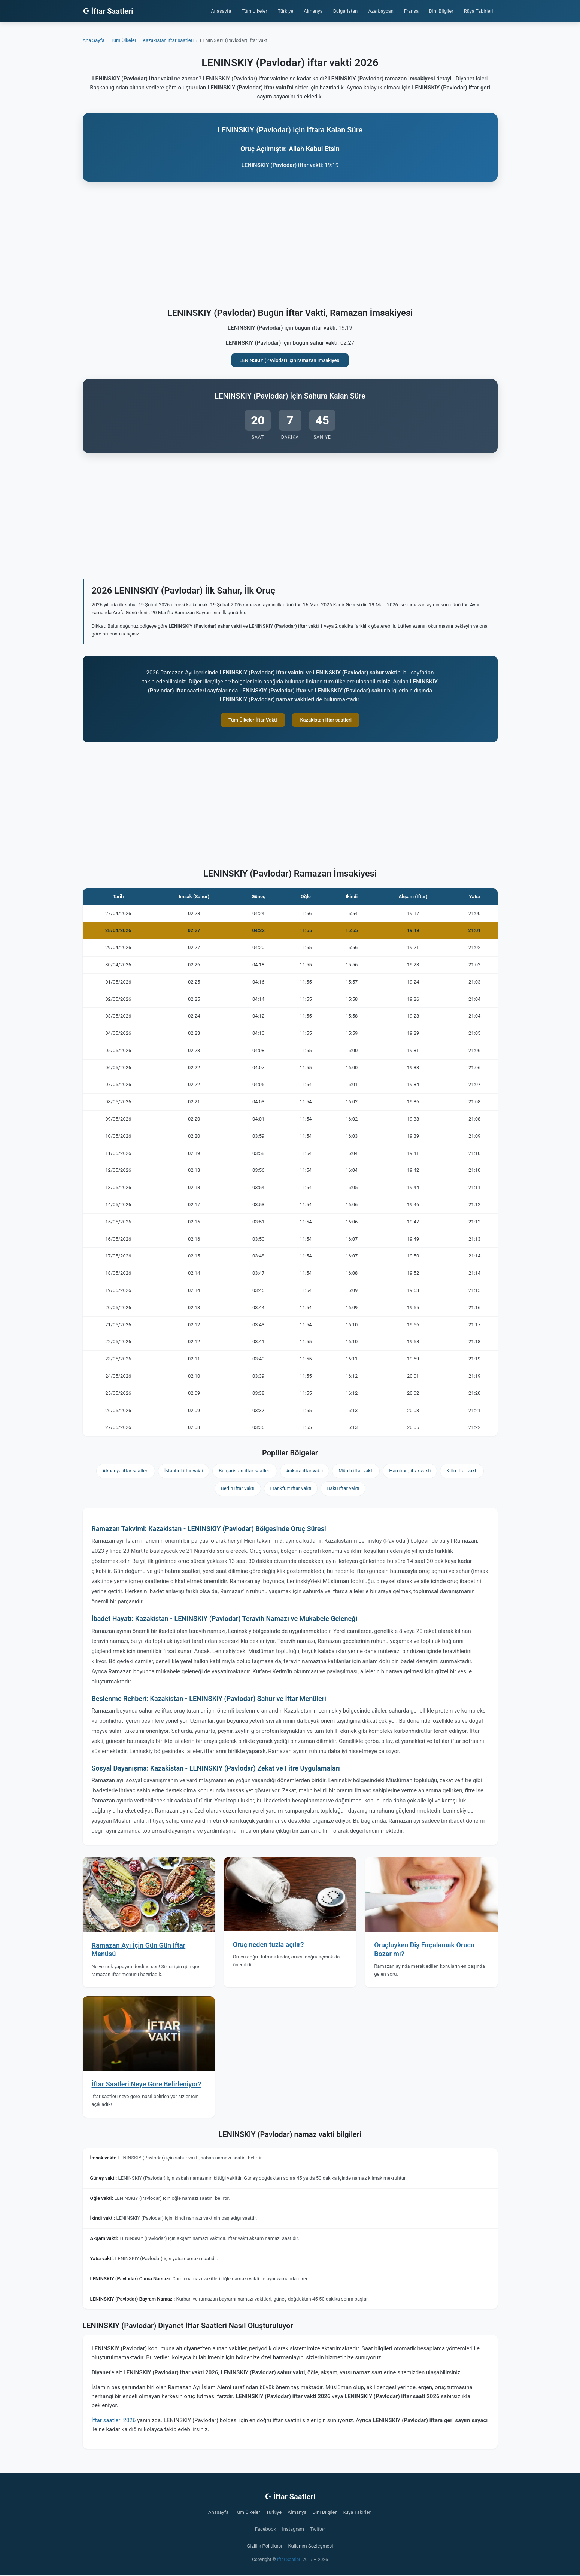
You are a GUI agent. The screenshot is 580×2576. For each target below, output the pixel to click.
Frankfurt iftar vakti (291, 1488)
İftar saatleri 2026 (114, 2420)
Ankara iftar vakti (304, 1470)
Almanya (313, 11)
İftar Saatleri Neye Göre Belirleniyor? (146, 2084)
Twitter (317, 2529)
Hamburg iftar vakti (410, 1470)
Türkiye (285, 11)
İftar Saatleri (289, 2559)
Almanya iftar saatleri (126, 1470)
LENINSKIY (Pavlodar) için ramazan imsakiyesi (289, 360)
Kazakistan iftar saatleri (326, 720)
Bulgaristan (345, 11)
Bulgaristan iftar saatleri (244, 1470)
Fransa (411, 11)
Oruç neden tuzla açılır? (268, 1944)
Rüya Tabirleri (478, 11)
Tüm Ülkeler (254, 11)
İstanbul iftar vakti (183, 1470)
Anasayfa (221, 11)
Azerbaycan (381, 11)
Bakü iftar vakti (343, 1488)
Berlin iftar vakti (238, 1488)
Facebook (265, 2529)
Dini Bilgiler (441, 11)
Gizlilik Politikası (264, 2546)
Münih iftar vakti (355, 1470)
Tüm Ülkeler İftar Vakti (252, 720)
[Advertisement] (290, 245)
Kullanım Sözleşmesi (310, 2546)
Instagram (293, 2529)
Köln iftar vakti (461, 1470)
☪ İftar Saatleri (108, 11)
